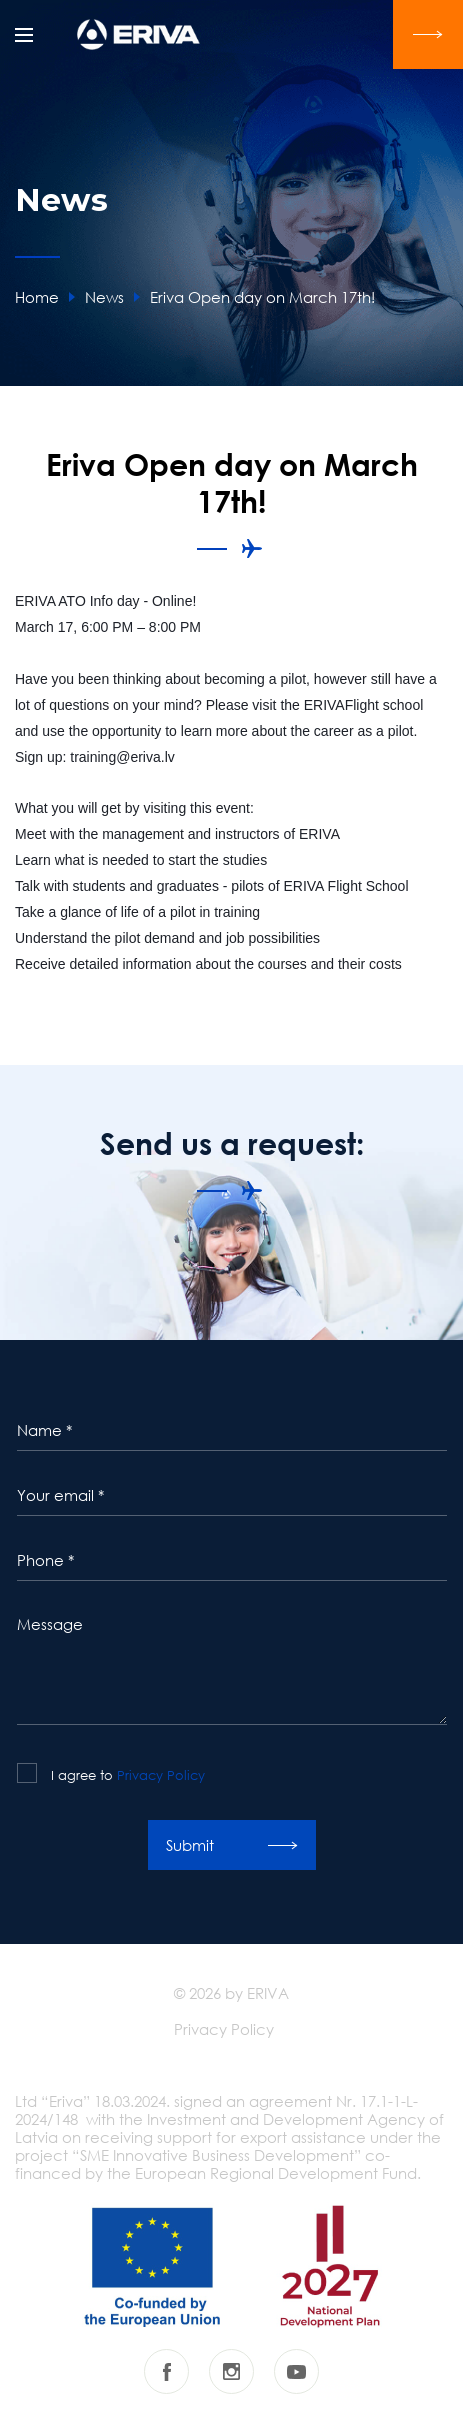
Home (37, 297)
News (104, 297)
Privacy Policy (161, 1775)
